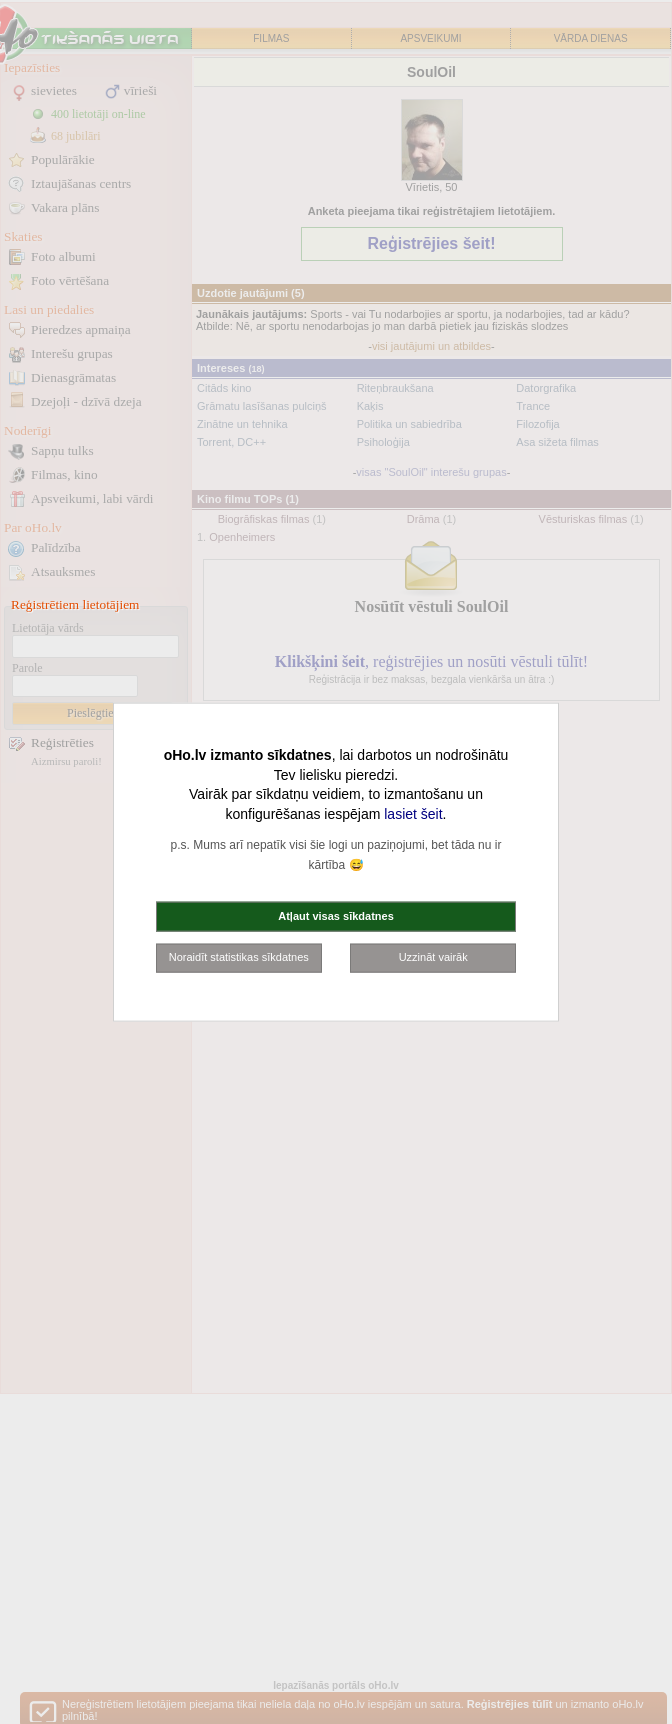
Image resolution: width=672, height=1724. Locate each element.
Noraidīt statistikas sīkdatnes (239, 957)
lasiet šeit (413, 813)
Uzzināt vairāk (433, 957)
